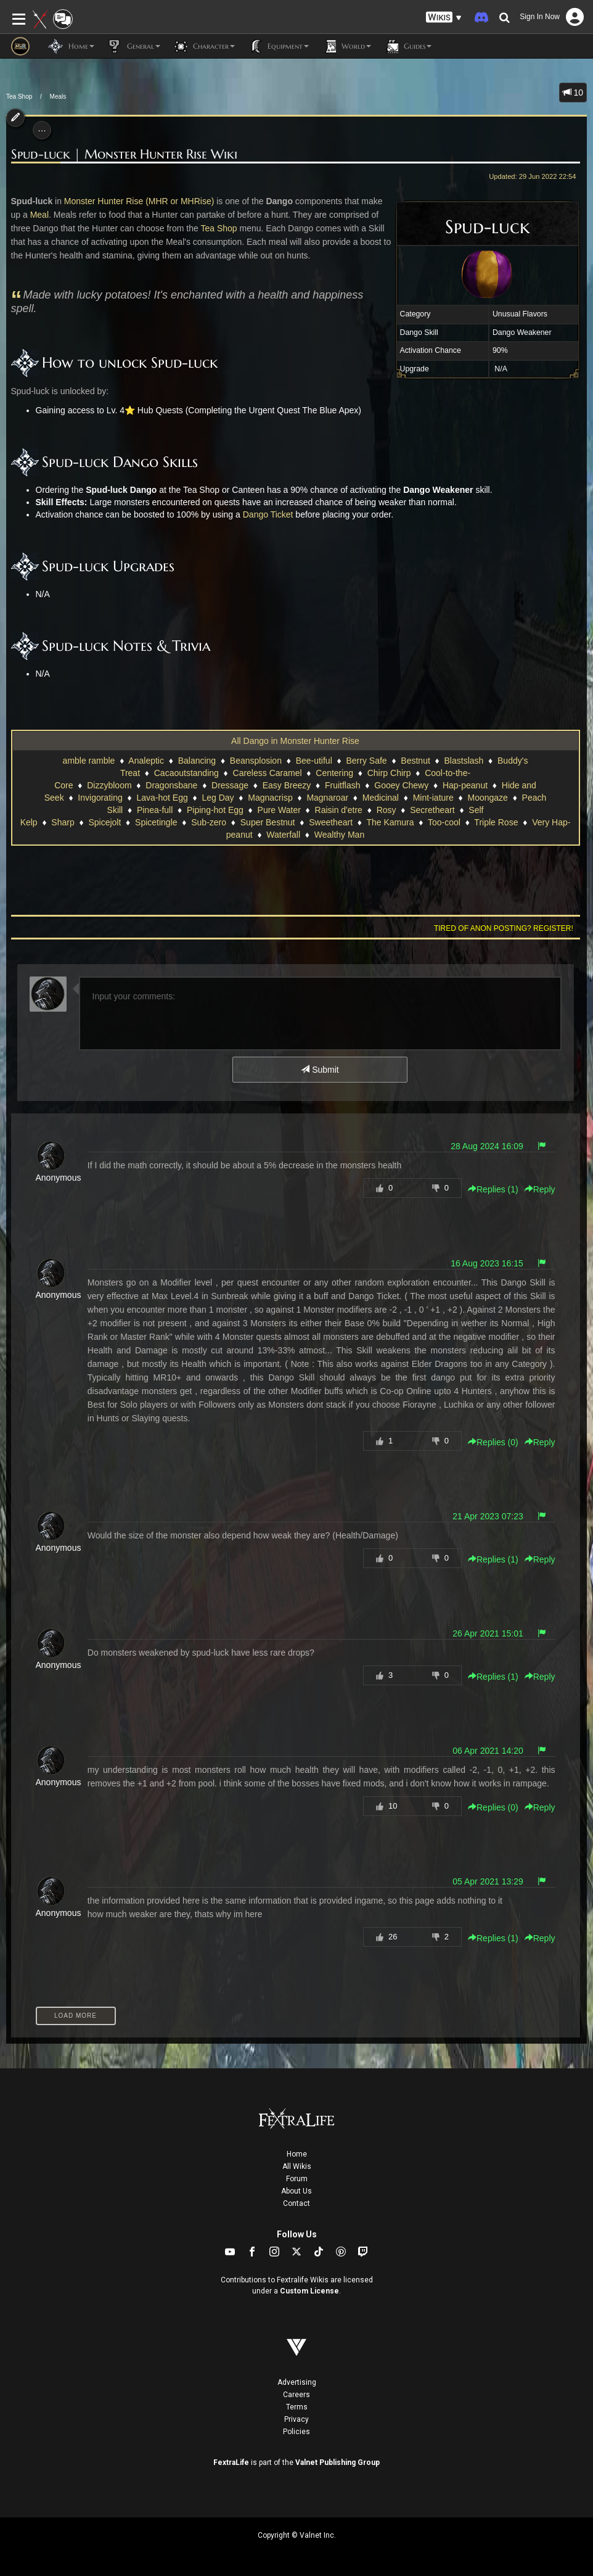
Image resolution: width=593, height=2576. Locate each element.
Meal (39, 215)
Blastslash (464, 761)
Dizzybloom (109, 785)
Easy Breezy (287, 785)
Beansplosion (256, 761)
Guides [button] (407, 46)
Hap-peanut (465, 785)
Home (297, 2154)
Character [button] (204, 46)
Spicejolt (104, 822)
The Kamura (390, 822)
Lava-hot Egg (161, 798)
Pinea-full (155, 810)
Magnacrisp (270, 798)
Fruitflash (343, 785)
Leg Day (218, 798)
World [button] (346, 46)
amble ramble (89, 761)
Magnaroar (327, 798)
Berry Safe (366, 761)
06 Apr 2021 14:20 (487, 1751)
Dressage (229, 785)
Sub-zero (208, 822)
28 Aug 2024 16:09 (487, 1146)
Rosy (386, 810)
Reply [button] (540, 1189)
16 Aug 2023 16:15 (487, 1263)
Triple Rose (496, 822)
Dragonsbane (171, 785)
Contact (296, 2203)
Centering (334, 773)
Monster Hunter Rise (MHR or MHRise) (139, 201)
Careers (296, 2394)
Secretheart (432, 810)
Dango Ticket (268, 514)
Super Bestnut (267, 822)
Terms (297, 2407)
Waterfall (283, 835)
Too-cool (444, 822)
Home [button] (71, 46)
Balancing (197, 761)
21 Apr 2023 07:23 (487, 1516)
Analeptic (146, 761)
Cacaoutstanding (186, 773)
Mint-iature (433, 798)
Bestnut (415, 761)
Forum (297, 2178)
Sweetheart (331, 822)
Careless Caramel (267, 773)
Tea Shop (19, 96)
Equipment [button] (278, 46)
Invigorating (100, 798)
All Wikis (296, 2166)
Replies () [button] (493, 1189)
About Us (296, 2191)
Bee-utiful (314, 761)
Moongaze (487, 798)
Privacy (296, 2419)
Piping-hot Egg (215, 810)
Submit (319, 1070)
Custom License (309, 2291)
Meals (58, 96)
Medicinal (380, 798)
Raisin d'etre (338, 810)
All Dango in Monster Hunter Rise (295, 741)
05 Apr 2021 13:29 (487, 1881)
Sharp (62, 822)
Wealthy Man (339, 835)
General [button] (133, 46)
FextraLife (231, 2462)
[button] (444, 17)
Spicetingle (156, 822)
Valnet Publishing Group (337, 2462)
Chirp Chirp (389, 773)
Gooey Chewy (401, 785)
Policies (296, 2431)
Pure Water (279, 810)
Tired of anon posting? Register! (503, 928)
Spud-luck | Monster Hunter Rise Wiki (124, 154)
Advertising (296, 2382)
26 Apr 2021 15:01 (487, 1633)
